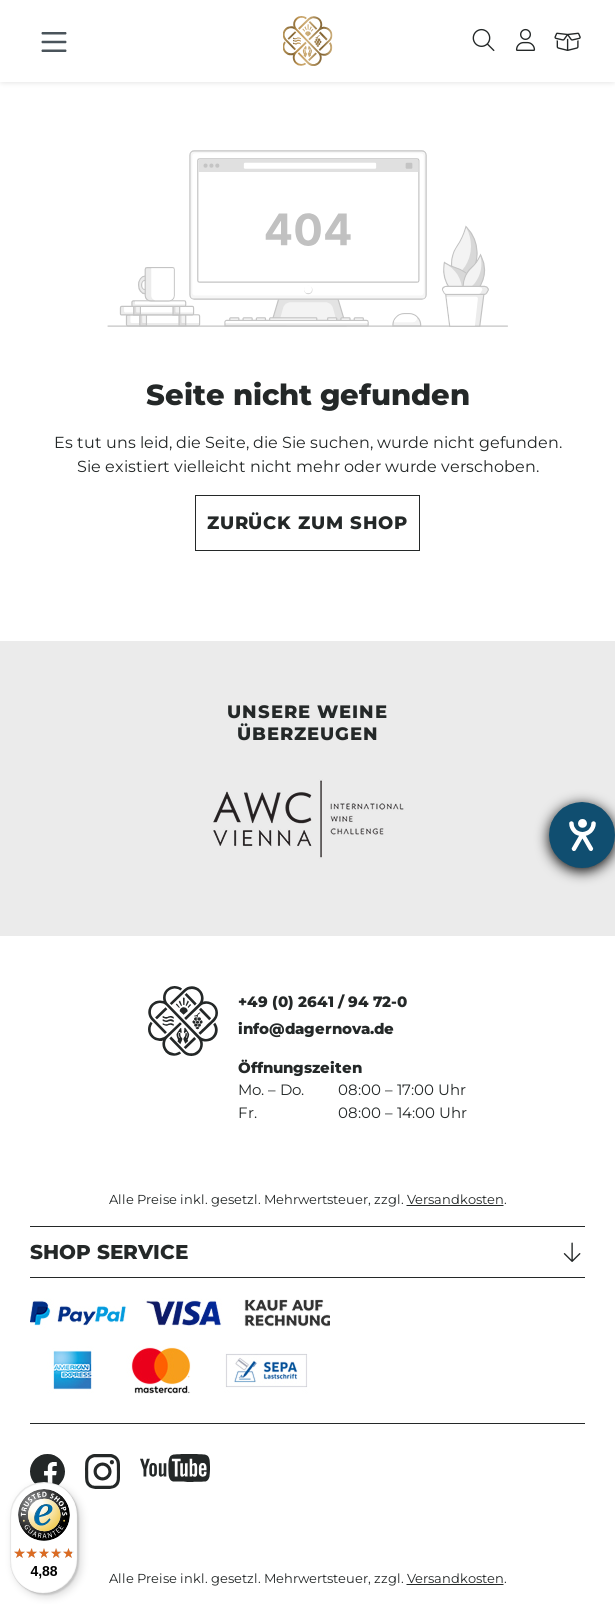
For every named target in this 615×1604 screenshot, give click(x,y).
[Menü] (54, 42)
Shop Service (109, 1252)
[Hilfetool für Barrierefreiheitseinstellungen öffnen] (582, 835)
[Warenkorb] (568, 41)
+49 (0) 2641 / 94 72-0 (322, 1001)
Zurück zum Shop (308, 523)
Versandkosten (455, 1199)
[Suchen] (484, 41)
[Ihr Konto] (526, 41)
